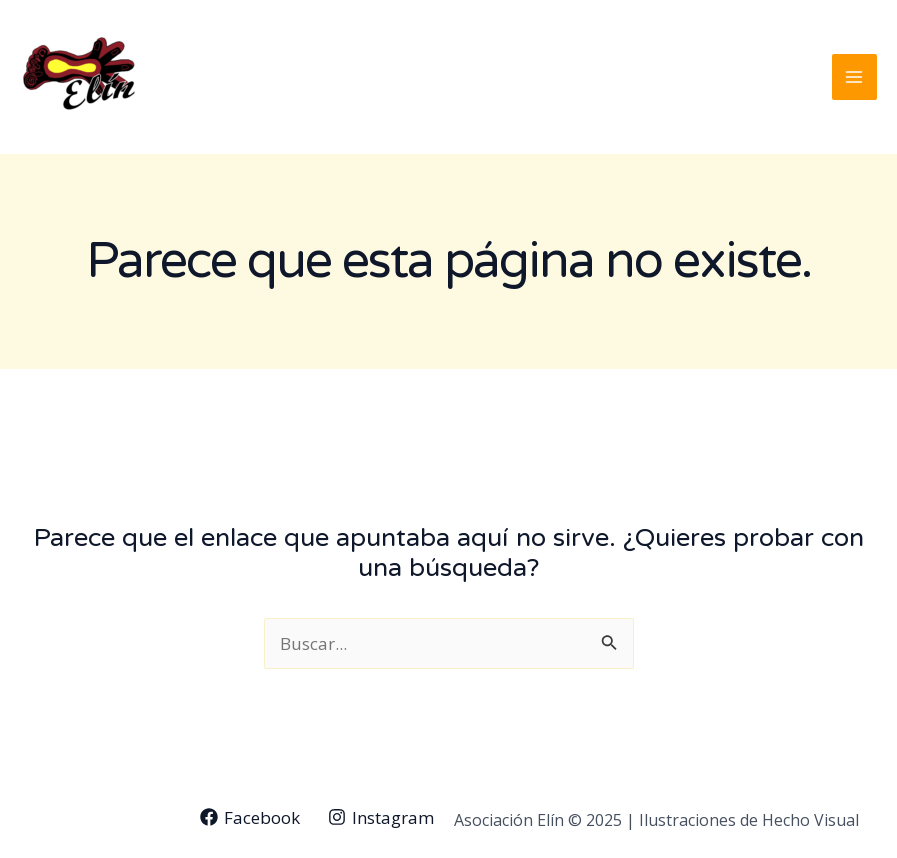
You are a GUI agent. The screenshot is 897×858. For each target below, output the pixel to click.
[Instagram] (381, 817)
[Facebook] (250, 817)
